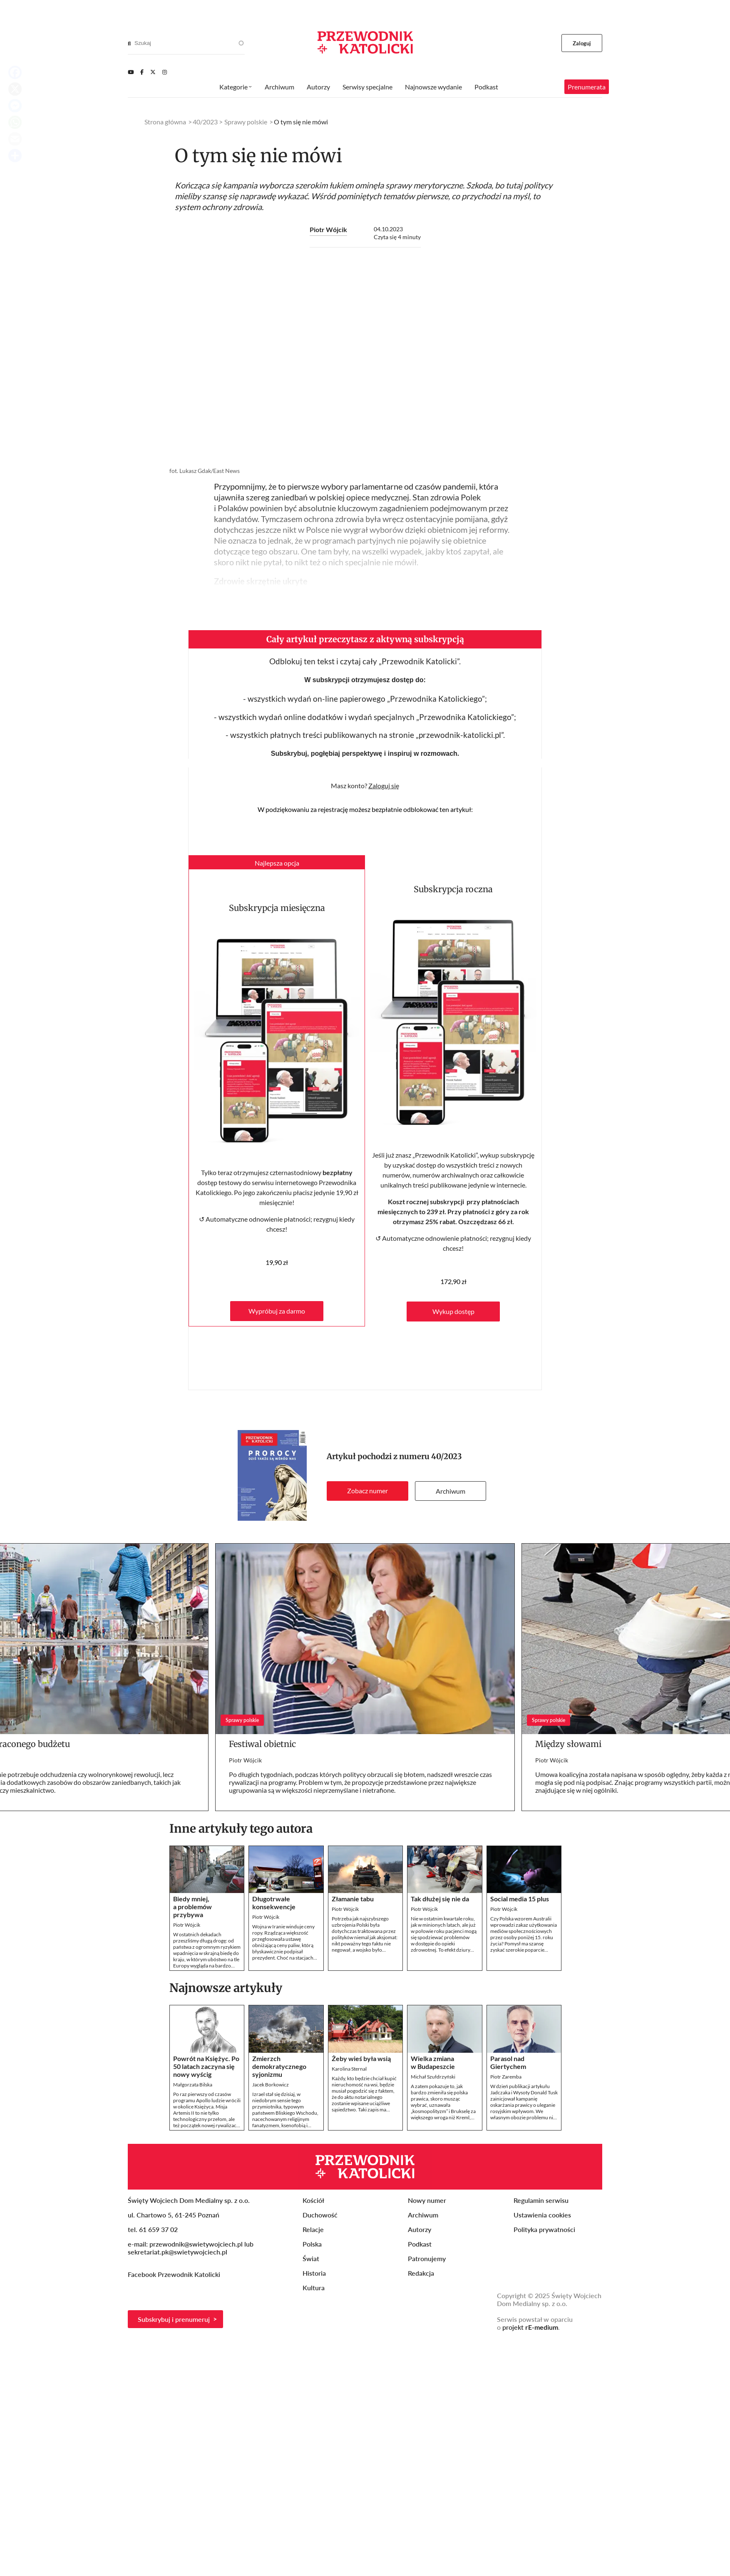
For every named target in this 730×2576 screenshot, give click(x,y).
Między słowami (568, 1744)
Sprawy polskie (245, 122)
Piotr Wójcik (328, 229)
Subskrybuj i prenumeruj (174, 2319)
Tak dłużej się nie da (440, 1899)
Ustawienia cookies (542, 2215)
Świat (311, 2258)
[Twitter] (153, 72)
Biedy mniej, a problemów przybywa (192, 1906)
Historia (314, 2273)
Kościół (313, 2200)
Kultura (314, 2287)
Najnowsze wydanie (433, 87)
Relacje (313, 2229)
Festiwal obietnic (262, 1744)
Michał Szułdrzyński (433, 2077)
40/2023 (446, 1456)
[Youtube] (131, 72)
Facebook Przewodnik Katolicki (175, 2274)
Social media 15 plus (519, 1899)
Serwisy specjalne (367, 87)
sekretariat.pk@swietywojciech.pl (177, 2252)
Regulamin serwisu (541, 2200)
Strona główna (165, 122)
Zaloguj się (383, 785)
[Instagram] (164, 72)
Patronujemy (427, 2258)
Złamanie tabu (353, 1899)
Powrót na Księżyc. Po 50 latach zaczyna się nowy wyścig (206, 2066)
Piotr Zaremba (505, 2077)
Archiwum (450, 1491)
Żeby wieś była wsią (361, 2058)
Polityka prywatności (544, 2229)
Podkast (486, 87)
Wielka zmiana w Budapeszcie (433, 2062)
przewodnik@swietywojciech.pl (196, 2244)
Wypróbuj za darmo (276, 1311)
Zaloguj (582, 43)
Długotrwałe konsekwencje (273, 1902)
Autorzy (318, 87)
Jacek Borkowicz (270, 2084)
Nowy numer (427, 2200)
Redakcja (421, 2273)
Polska (312, 2244)
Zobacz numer (367, 1491)
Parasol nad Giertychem (508, 2062)
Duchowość (320, 2215)
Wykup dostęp (453, 1311)
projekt (530, 2327)
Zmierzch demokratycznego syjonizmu (279, 2066)
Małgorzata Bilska (192, 2084)
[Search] (129, 43)
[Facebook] (142, 72)
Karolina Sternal (349, 2069)
